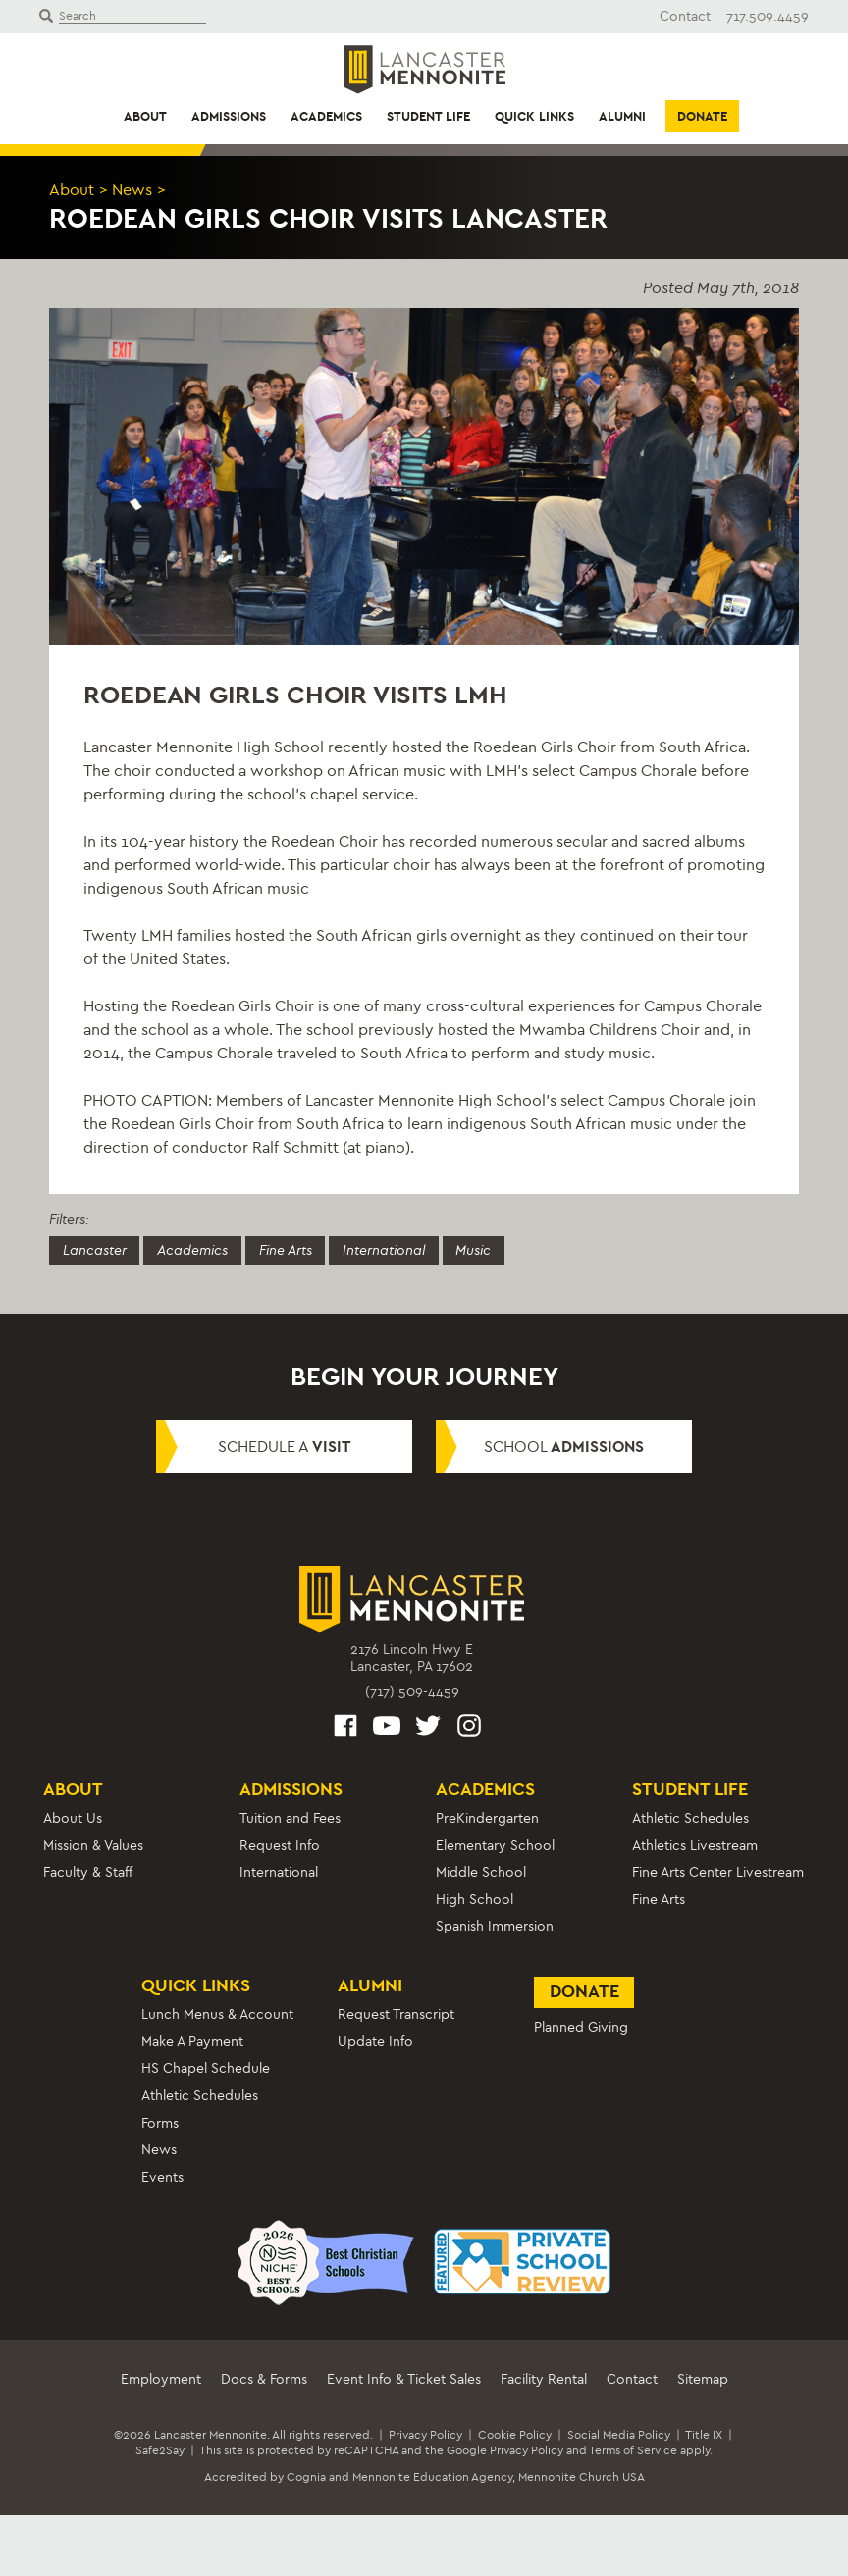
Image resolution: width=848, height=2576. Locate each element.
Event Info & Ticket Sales (404, 2379)
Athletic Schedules (690, 1818)
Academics (326, 116)
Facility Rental (544, 2379)
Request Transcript (396, 2014)
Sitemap (702, 2379)
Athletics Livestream (695, 1845)
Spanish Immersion (495, 1926)
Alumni (622, 116)
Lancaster (95, 1249)
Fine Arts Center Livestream (718, 1872)
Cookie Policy (515, 2435)
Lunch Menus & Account (217, 2014)
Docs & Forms (264, 2379)
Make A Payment (192, 2042)
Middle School (481, 1872)
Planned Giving (581, 2027)
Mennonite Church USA (581, 2477)
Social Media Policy (618, 2435)
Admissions (228, 116)
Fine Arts (286, 1249)
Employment (161, 2379)
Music (476, 1249)
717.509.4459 (767, 16)
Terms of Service (633, 2450)
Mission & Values (93, 1845)
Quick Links (534, 116)
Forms (160, 2122)
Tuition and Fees (290, 1818)
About (145, 116)
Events (162, 2177)
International (385, 1249)
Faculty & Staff (87, 1872)
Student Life (428, 116)
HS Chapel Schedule (205, 2068)
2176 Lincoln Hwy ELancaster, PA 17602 (411, 1658)
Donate (702, 116)
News (132, 189)
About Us (72, 1818)
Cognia (306, 2477)
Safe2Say (160, 2450)
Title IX (703, 2435)
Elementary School (495, 1845)
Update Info (375, 2042)
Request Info (279, 1845)
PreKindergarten (487, 1818)
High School (474, 1899)
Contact (685, 16)
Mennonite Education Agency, (433, 2477)
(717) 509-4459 (412, 1691)
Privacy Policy (425, 2435)
